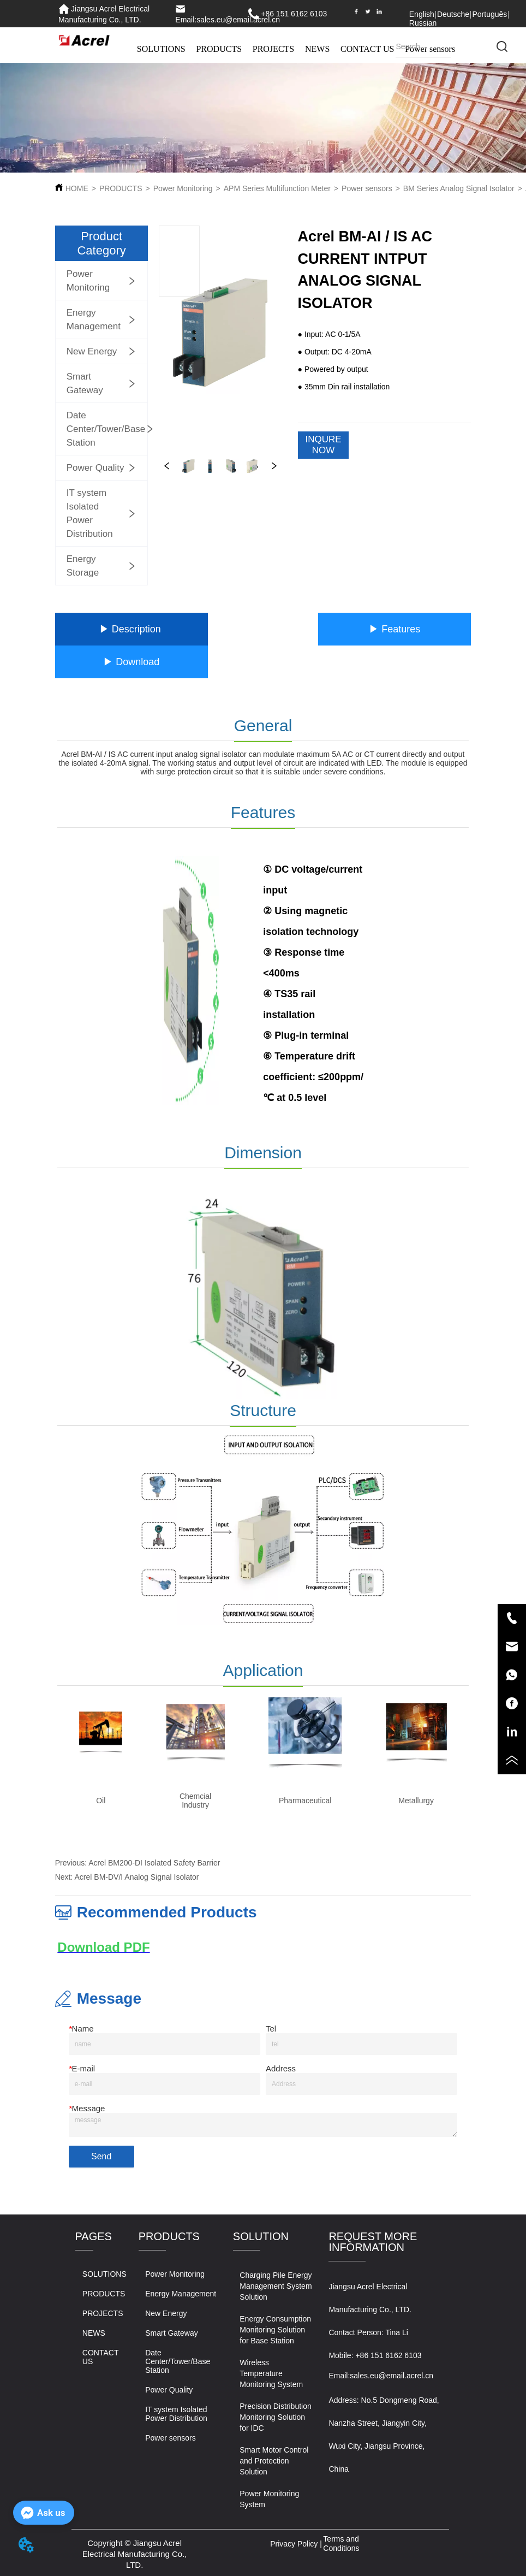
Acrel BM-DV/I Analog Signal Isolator (137, 1877)
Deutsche (453, 14)
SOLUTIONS (161, 49)
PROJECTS (273, 49)
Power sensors (367, 188)
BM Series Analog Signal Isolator (459, 188)
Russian (423, 23)
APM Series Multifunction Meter (277, 188)
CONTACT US (367, 49)
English (421, 14)
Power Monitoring (183, 188)
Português (489, 14)
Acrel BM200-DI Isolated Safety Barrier (154, 1862)
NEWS (317, 49)
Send (101, 2156)
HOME (76, 188)
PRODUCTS (219, 49)
